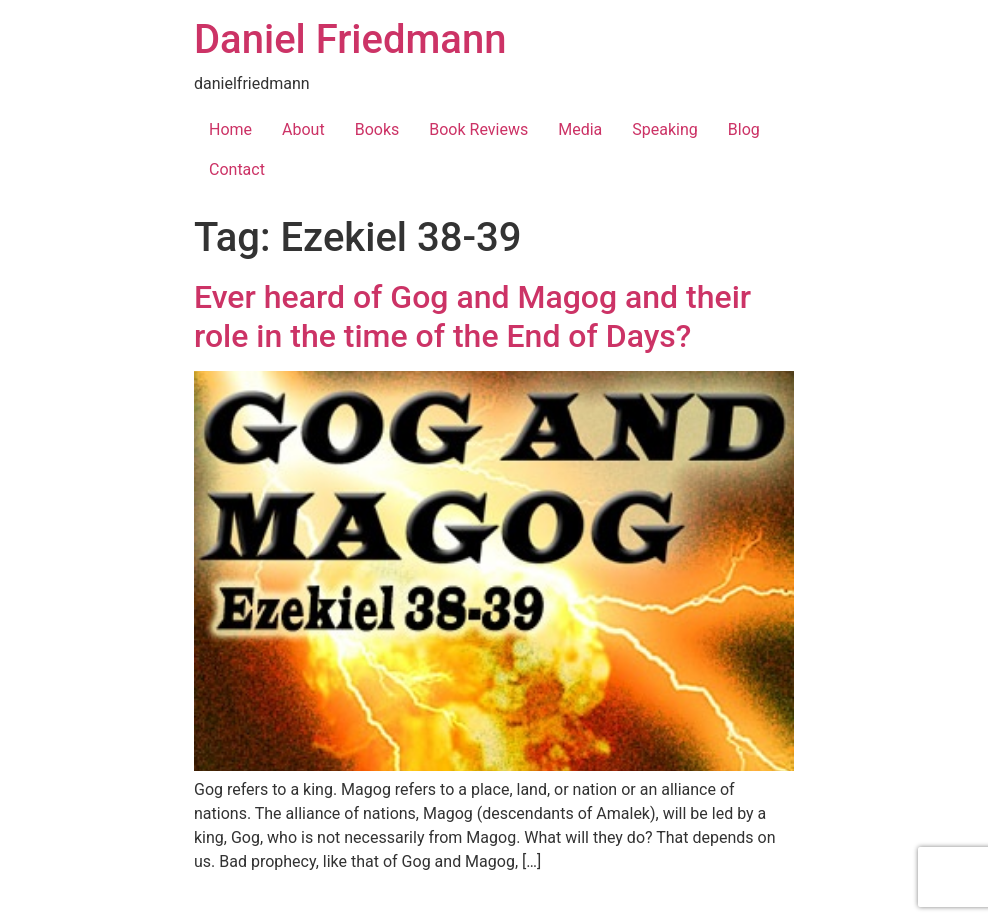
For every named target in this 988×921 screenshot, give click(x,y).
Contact (237, 169)
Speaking (665, 129)
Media (580, 129)
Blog (744, 129)
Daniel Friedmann (350, 39)
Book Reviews (478, 129)
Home (230, 129)
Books (377, 129)
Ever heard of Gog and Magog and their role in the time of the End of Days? (472, 316)
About (303, 129)
